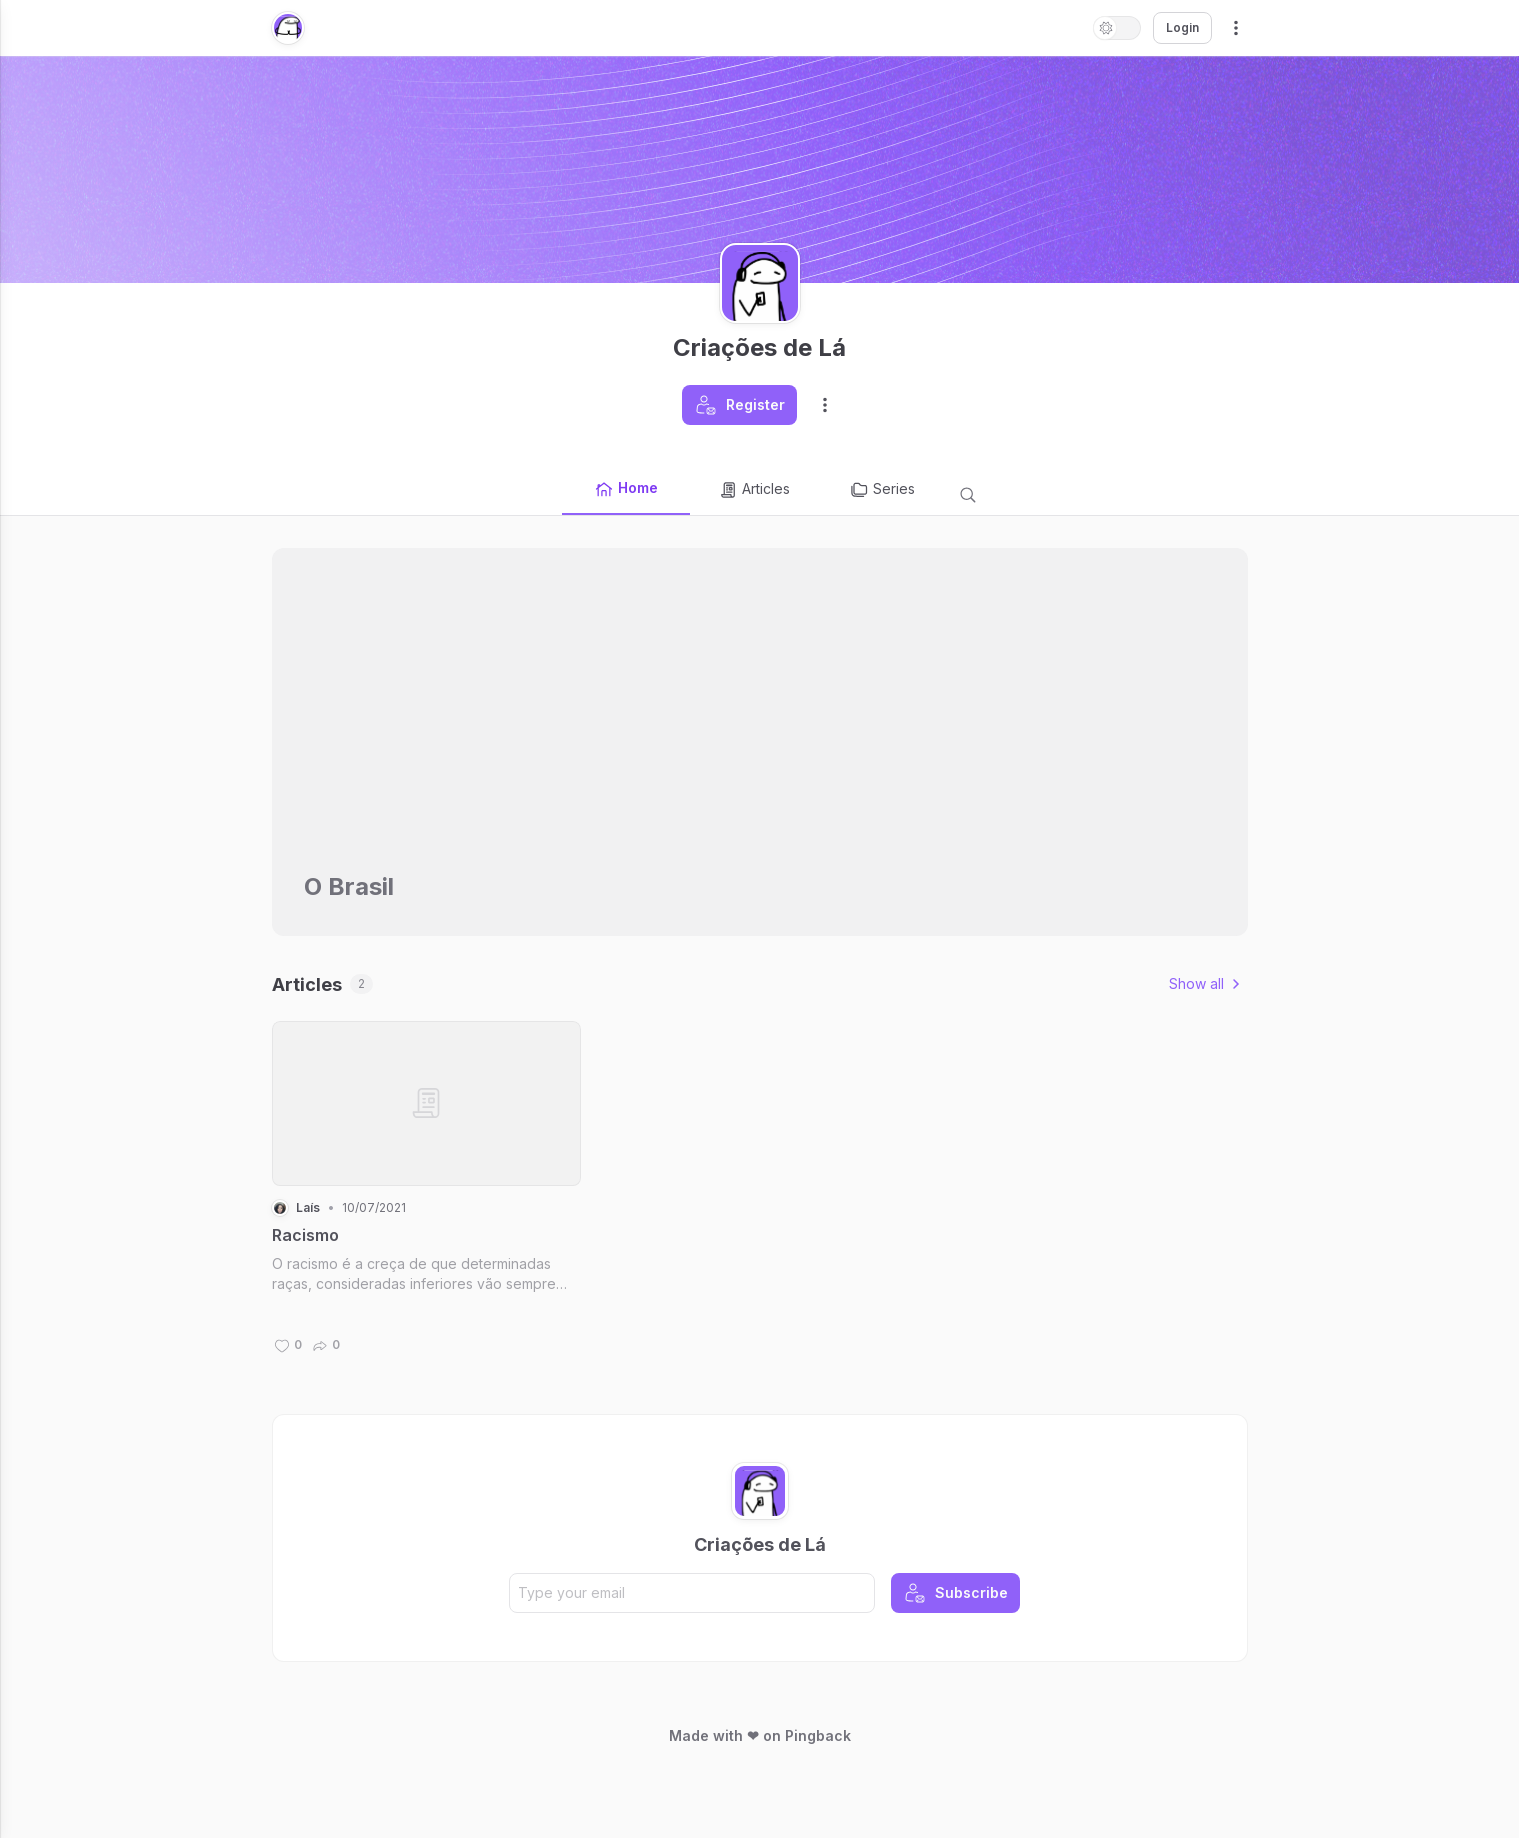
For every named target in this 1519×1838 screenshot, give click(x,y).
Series (882, 490)
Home (626, 489)
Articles (754, 490)
